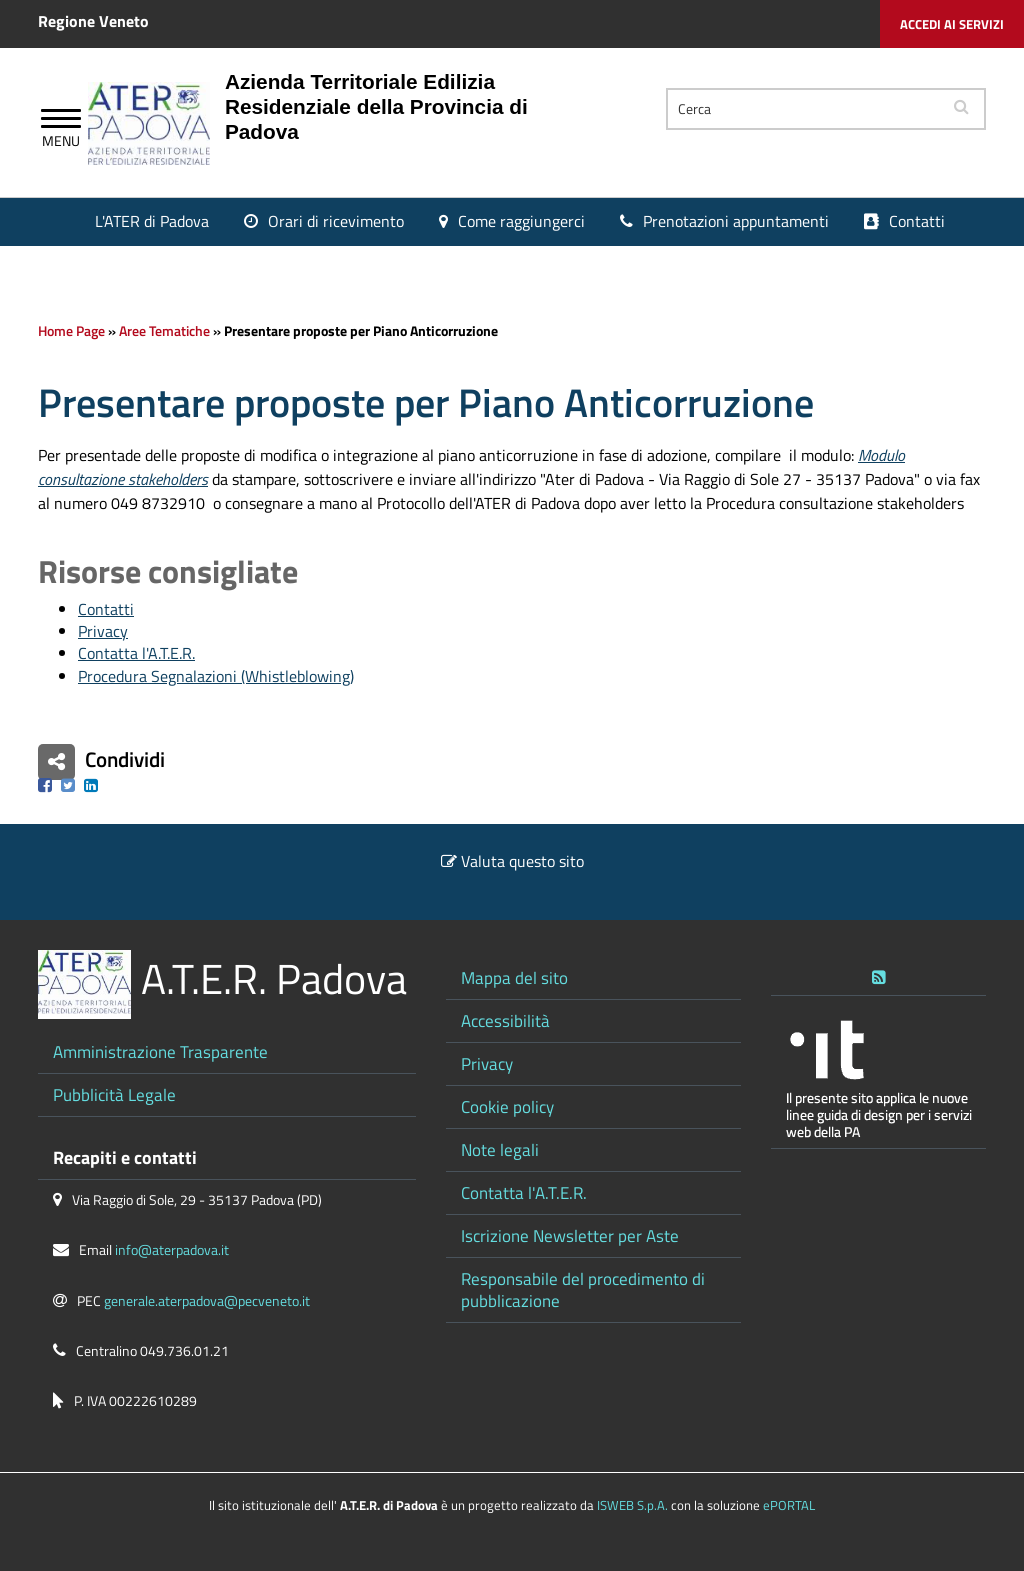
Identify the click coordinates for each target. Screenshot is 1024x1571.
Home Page (71, 331)
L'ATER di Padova (152, 221)
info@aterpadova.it (172, 1250)
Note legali (500, 1149)
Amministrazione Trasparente (160, 1051)
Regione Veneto (93, 21)
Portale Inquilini (541, 267)
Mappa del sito (514, 977)
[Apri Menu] (61, 121)
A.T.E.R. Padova (274, 978)
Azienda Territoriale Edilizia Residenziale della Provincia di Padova (376, 106)
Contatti (917, 221)
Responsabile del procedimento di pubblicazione (583, 1289)
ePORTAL (789, 1505)
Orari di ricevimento (336, 221)
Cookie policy (507, 1106)
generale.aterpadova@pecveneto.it (207, 1301)
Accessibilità (505, 1020)
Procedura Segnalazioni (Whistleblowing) (216, 676)
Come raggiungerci (521, 221)
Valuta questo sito (522, 861)
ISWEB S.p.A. (632, 1505)
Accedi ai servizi (952, 24)
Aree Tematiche (164, 331)
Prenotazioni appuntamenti (736, 221)
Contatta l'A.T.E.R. (136, 653)
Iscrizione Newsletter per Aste (570, 1235)
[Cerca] (803, 109)
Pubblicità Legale (114, 1094)
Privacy (103, 631)
